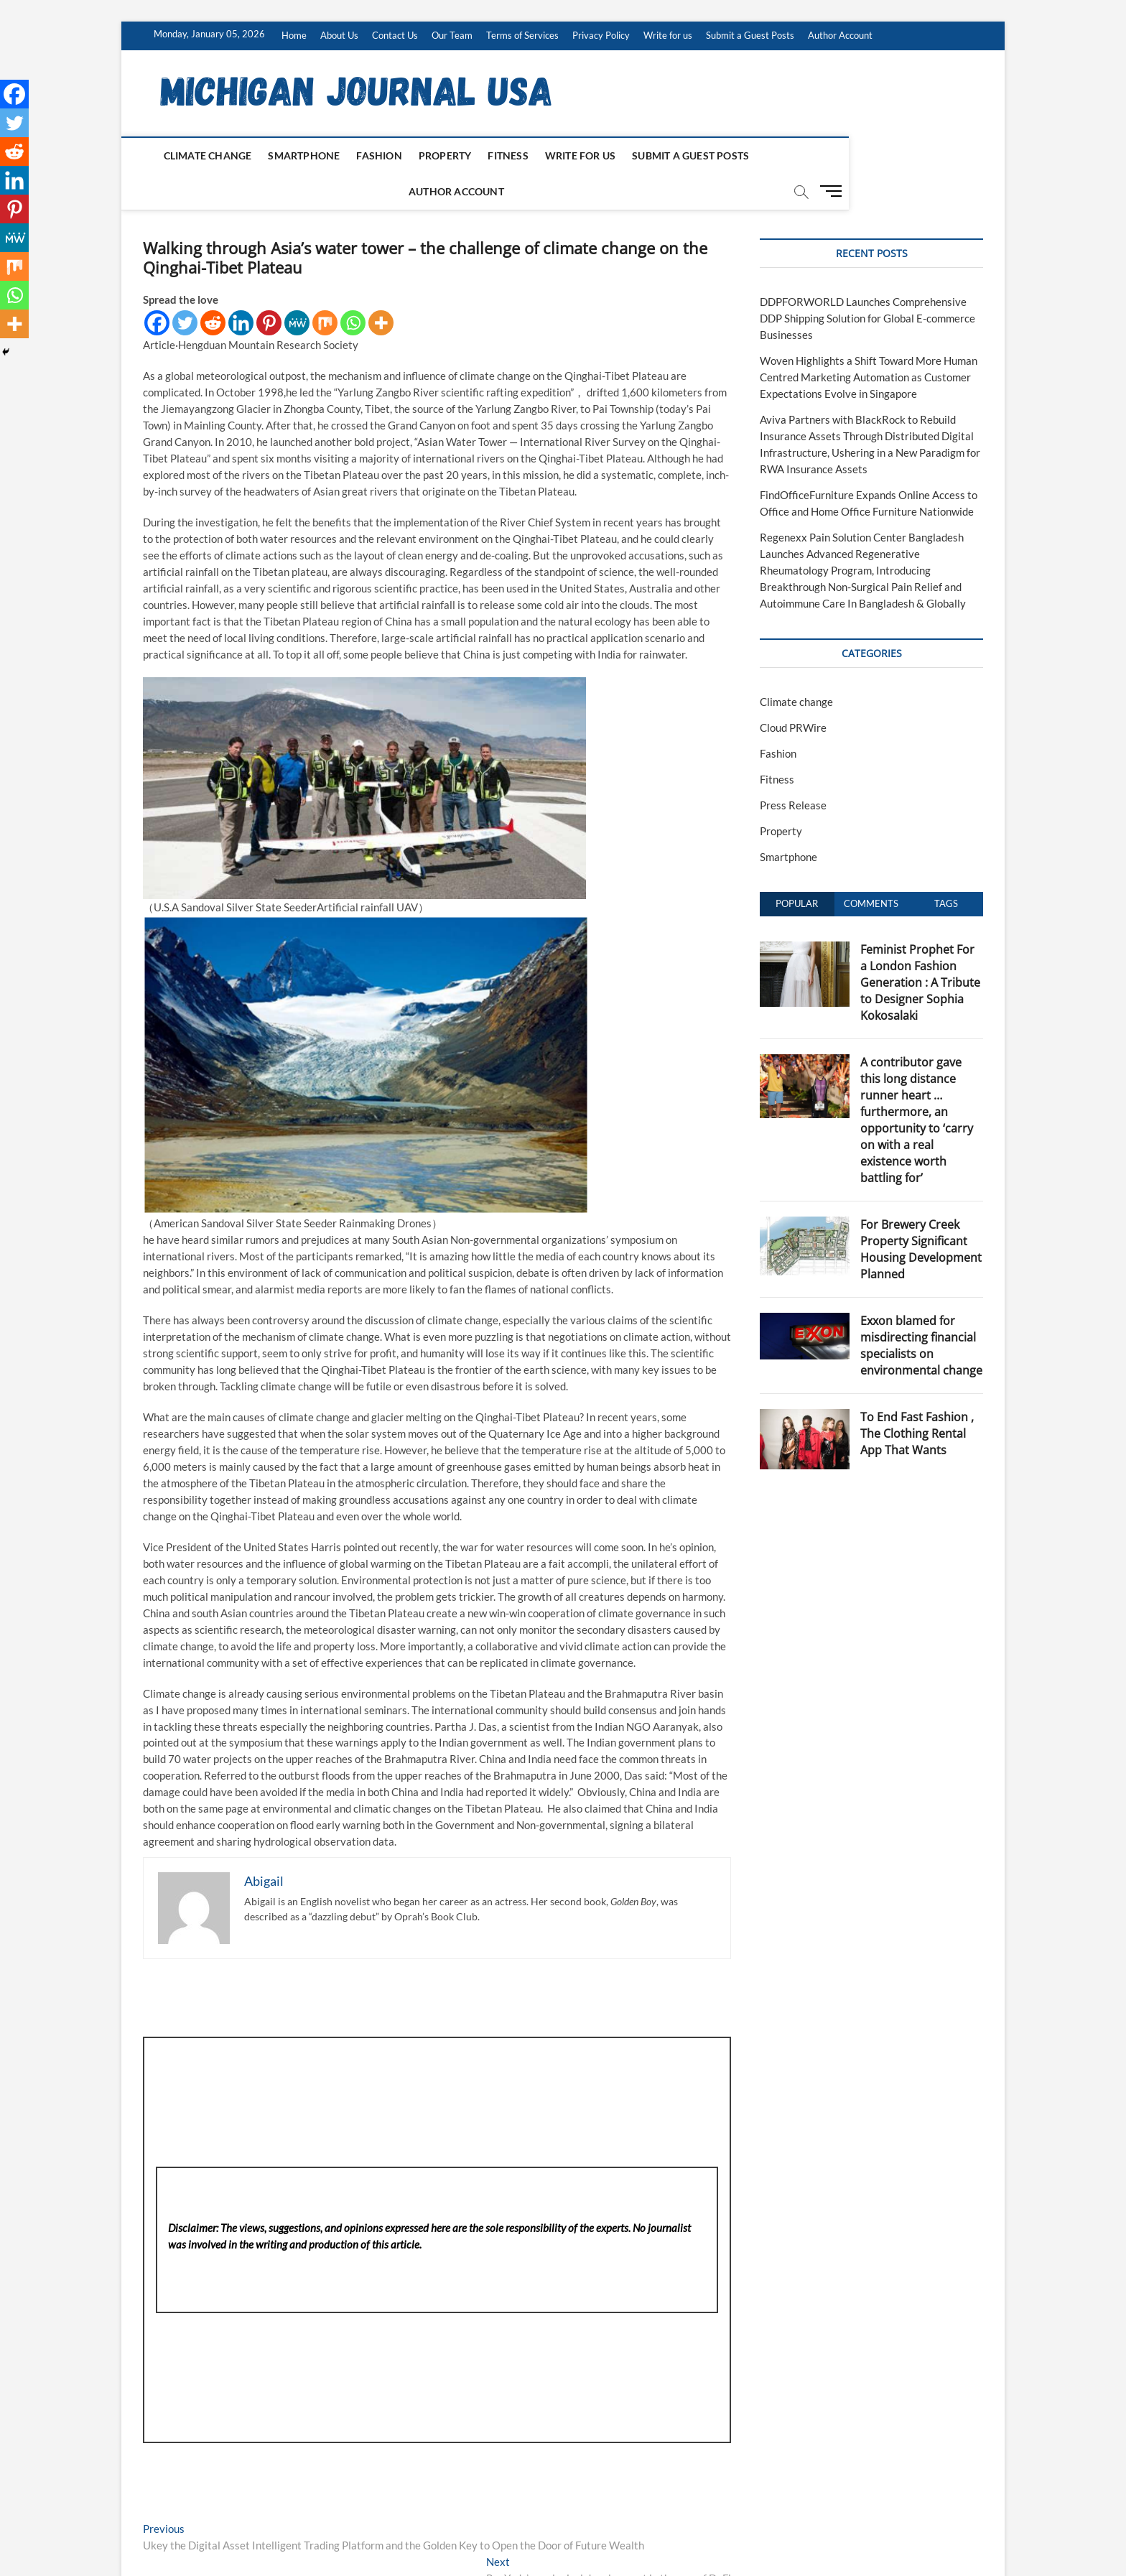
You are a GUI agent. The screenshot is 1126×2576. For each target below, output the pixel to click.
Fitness (495, 155)
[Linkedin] (240, 287)
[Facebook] (156, 287)
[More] (381, 287)
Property (431, 155)
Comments (871, 868)
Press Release (793, 769)
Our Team (452, 35)
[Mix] (325, 287)
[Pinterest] (269, 287)
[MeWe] (297, 287)
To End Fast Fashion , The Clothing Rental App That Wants (917, 1398)
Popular (797, 868)
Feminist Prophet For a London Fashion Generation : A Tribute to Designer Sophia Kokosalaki (920, 947)
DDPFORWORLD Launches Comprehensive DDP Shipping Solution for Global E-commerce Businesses (867, 283)
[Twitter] (184, 287)
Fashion (365, 155)
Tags (946, 868)
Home (294, 35)
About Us (339, 35)
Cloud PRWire (793, 692)
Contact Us (395, 35)
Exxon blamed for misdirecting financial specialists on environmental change (921, 1310)
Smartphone (291, 155)
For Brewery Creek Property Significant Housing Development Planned (921, 1214)
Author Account (840, 35)
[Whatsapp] (353, 287)
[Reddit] (212, 287)
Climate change (194, 155)
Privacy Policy (601, 35)
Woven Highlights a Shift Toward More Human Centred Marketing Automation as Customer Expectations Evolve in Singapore (868, 342)
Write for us (667, 35)
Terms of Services (522, 35)
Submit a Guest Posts (750, 35)
